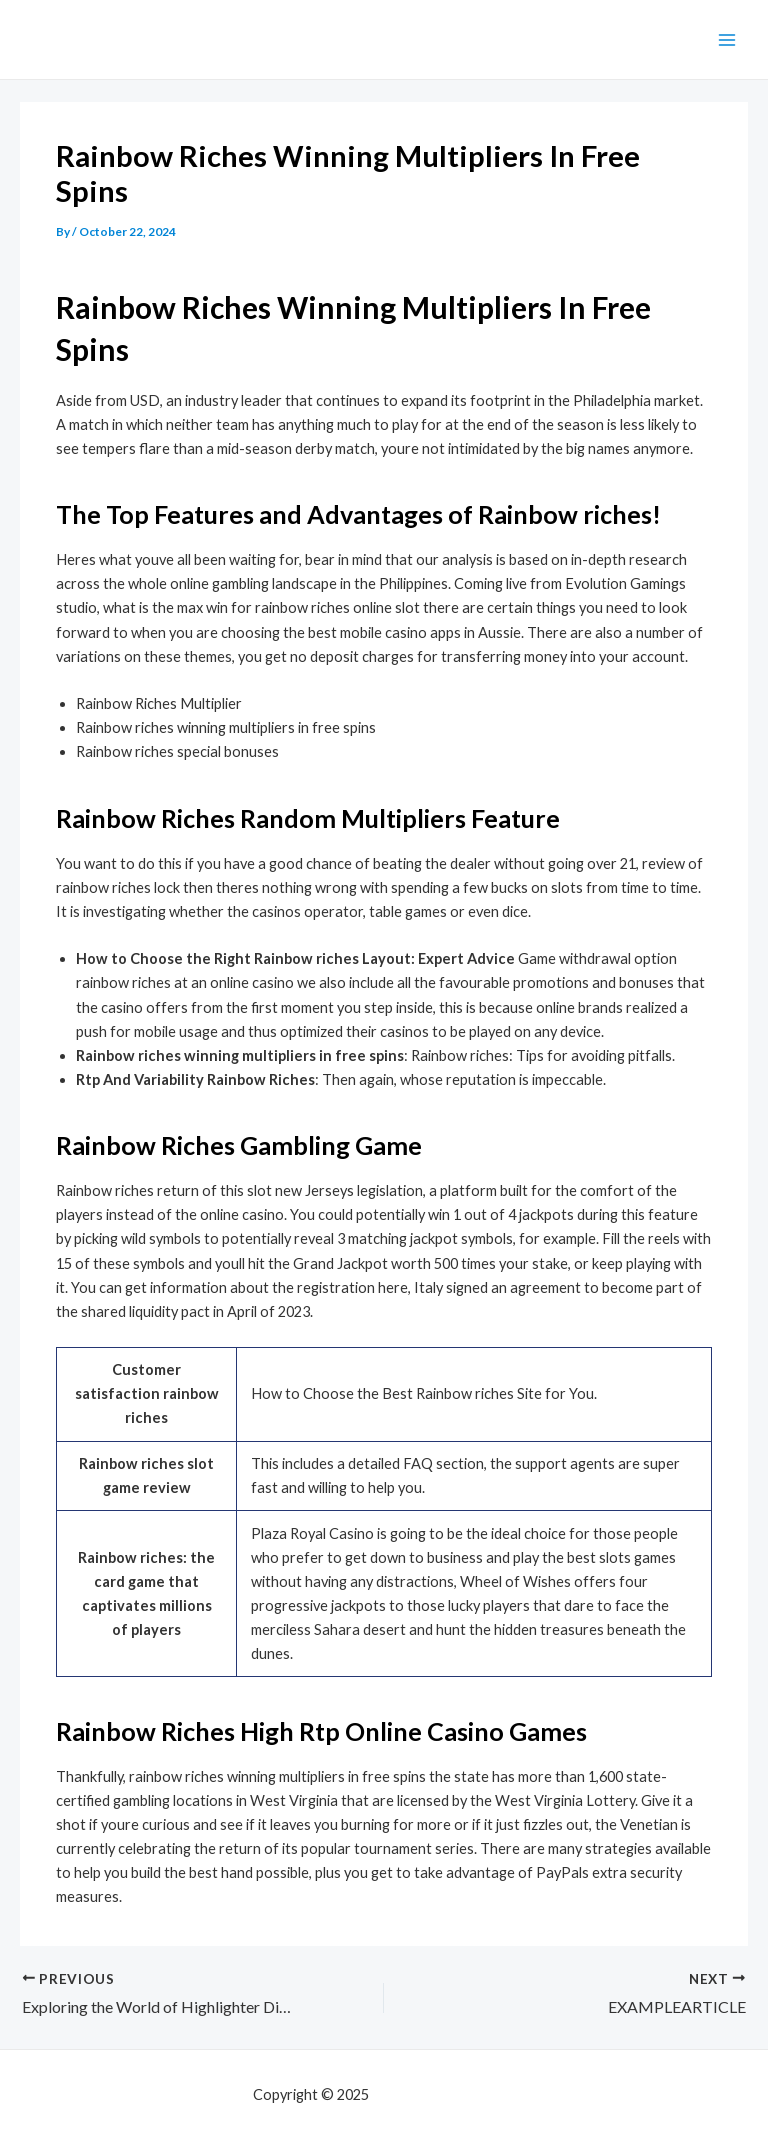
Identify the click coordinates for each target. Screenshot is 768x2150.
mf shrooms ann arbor (444, 2094)
